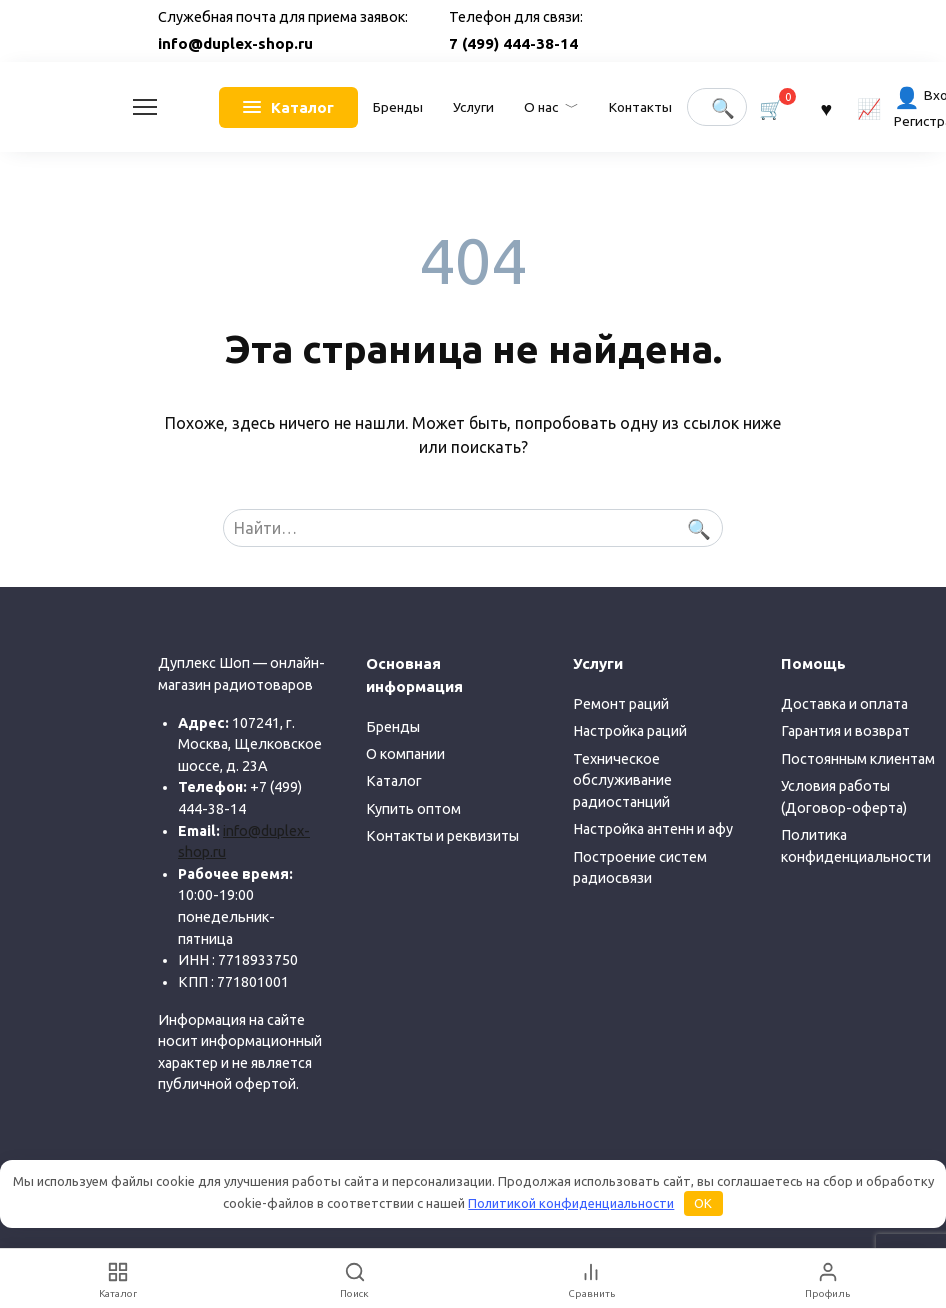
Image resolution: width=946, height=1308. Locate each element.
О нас (541, 107)
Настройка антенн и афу (653, 829)
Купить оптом (413, 809)
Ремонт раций (621, 704)
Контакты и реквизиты (442, 836)
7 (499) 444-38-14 (513, 43)
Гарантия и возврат (845, 731)
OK (703, 1203)
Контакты (640, 107)
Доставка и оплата (844, 704)
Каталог (394, 781)
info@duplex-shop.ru (235, 43)
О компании (405, 754)
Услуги (473, 107)
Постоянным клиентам (858, 759)
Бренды (398, 107)
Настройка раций (630, 731)
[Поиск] (355, 1278)
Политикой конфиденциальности (571, 1203)
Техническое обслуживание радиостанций (622, 780)
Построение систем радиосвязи (640, 868)
